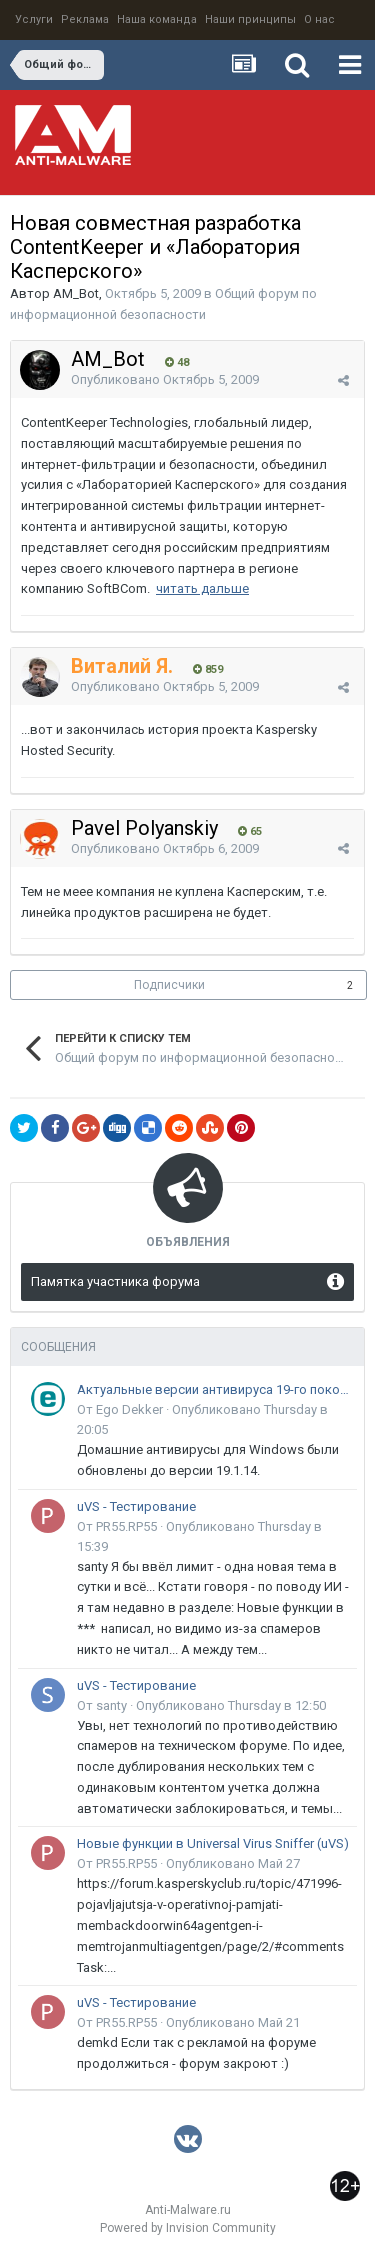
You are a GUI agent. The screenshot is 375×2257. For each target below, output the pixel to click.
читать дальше (202, 588)
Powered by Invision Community (188, 2228)
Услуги (34, 19)
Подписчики (169, 985)
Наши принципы (250, 19)
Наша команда (157, 19)
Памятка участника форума (115, 1281)
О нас (319, 19)
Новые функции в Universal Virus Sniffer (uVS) (213, 1843)
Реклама (85, 19)
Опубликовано (165, 379)
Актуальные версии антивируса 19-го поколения (213, 1389)
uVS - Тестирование (136, 1506)
